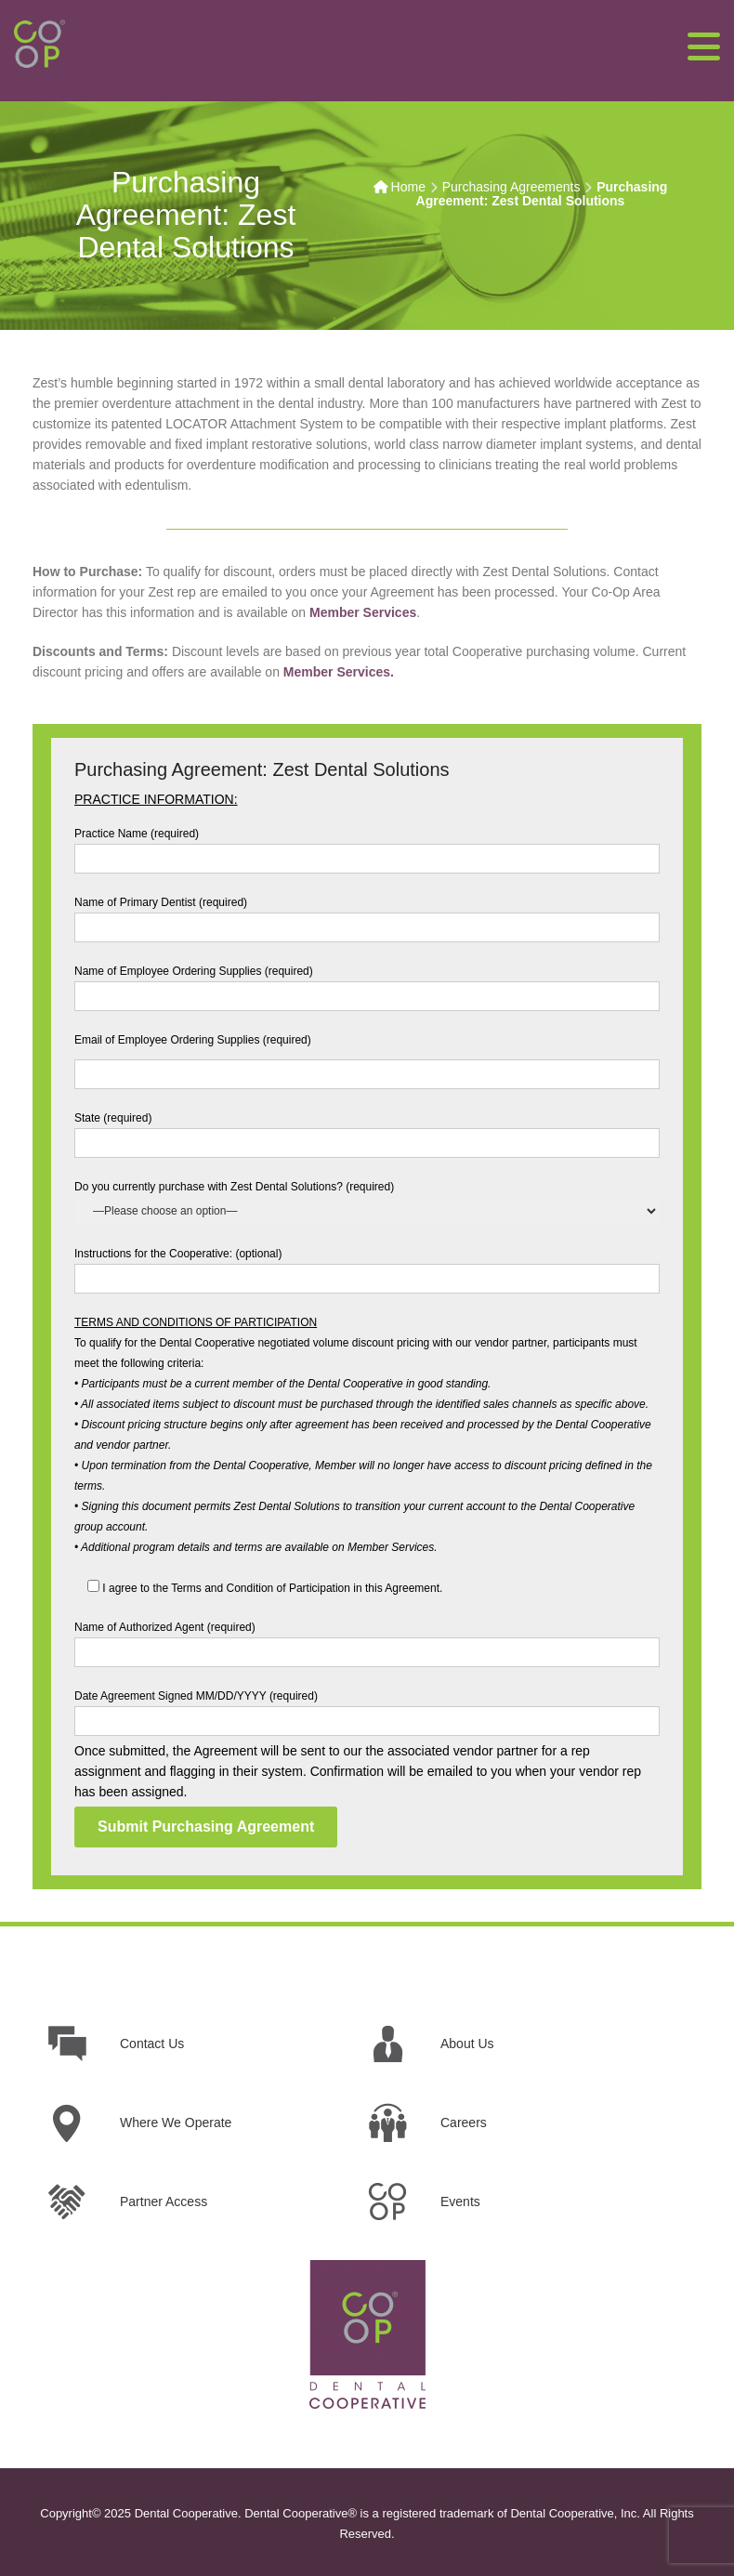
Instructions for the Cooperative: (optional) (367, 1266)
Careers (463, 2122)
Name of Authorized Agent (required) (367, 1640)
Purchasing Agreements (511, 186)
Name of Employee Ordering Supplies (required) (367, 984)
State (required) (367, 1130)
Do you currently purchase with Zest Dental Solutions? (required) (367, 1198)
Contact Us (152, 2043)
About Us (467, 2043)
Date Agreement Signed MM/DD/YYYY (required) (367, 1708)
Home (408, 186)
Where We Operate (175, 2122)
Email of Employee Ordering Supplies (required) (367, 1057)
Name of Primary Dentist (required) (367, 915)
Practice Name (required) (367, 846)
